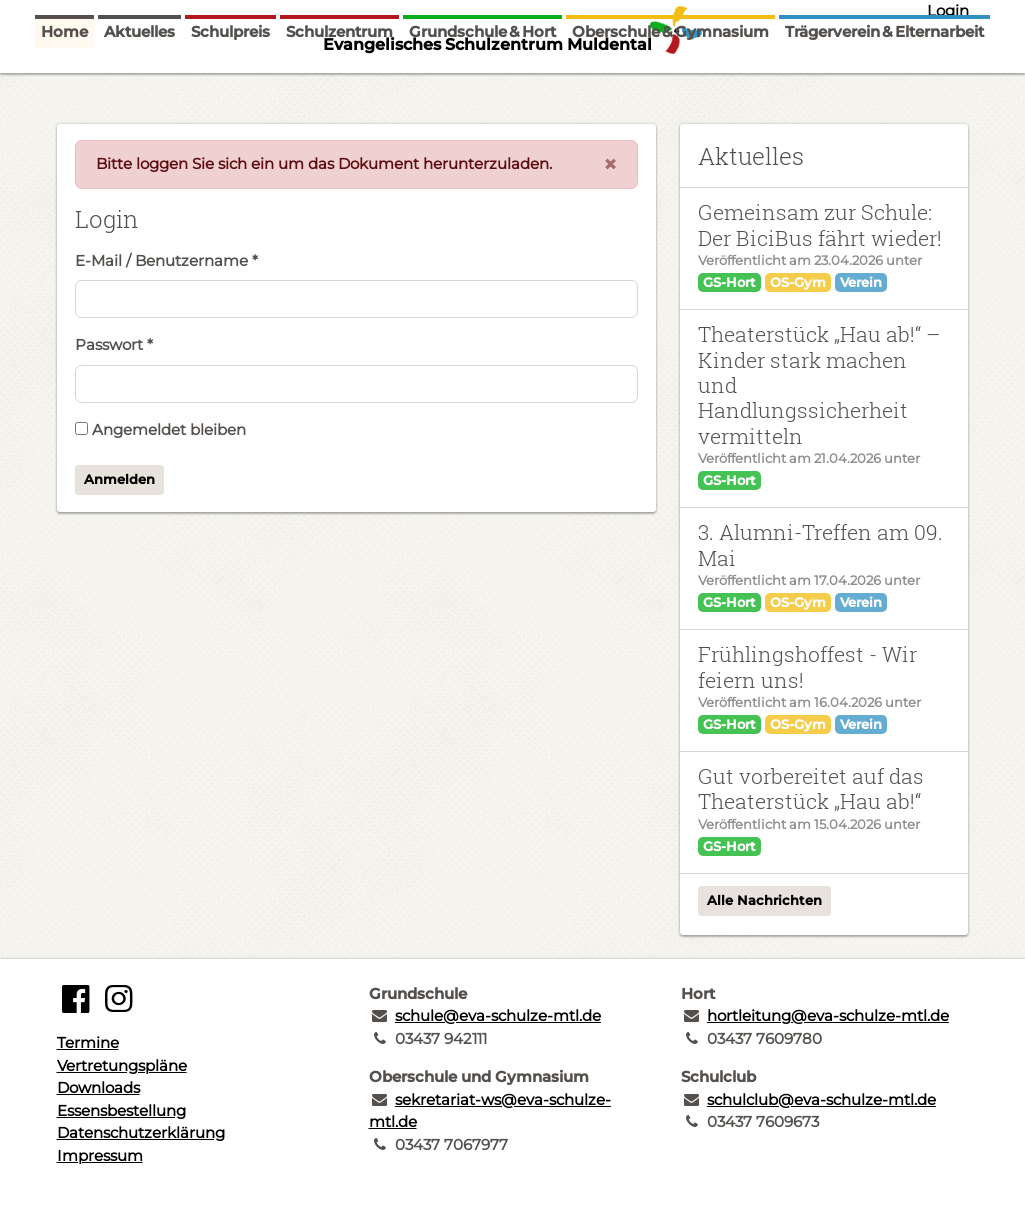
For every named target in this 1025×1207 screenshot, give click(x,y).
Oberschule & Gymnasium (670, 82)
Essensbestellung (121, 1110)
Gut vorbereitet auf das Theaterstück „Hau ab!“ (811, 788)
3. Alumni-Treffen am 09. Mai (820, 544)
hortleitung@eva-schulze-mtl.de (828, 1015)
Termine (88, 1042)
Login (948, 10)
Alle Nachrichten (764, 900)
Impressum (100, 1155)
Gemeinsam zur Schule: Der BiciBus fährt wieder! (820, 224)
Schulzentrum (339, 82)
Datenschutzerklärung (141, 1132)
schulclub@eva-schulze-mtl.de (821, 1099)
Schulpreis (230, 82)
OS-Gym (798, 282)
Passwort (114, 344)
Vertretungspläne (122, 1065)
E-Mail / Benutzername (166, 260)
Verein (861, 282)
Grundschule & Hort (482, 82)
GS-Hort (729, 282)
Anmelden (119, 479)
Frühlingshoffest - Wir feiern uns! (807, 666)
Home (64, 82)
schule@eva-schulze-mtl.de (498, 1015)
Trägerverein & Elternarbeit (884, 82)
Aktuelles (139, 82)
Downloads (98, 1087)
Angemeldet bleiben (160, 429)
